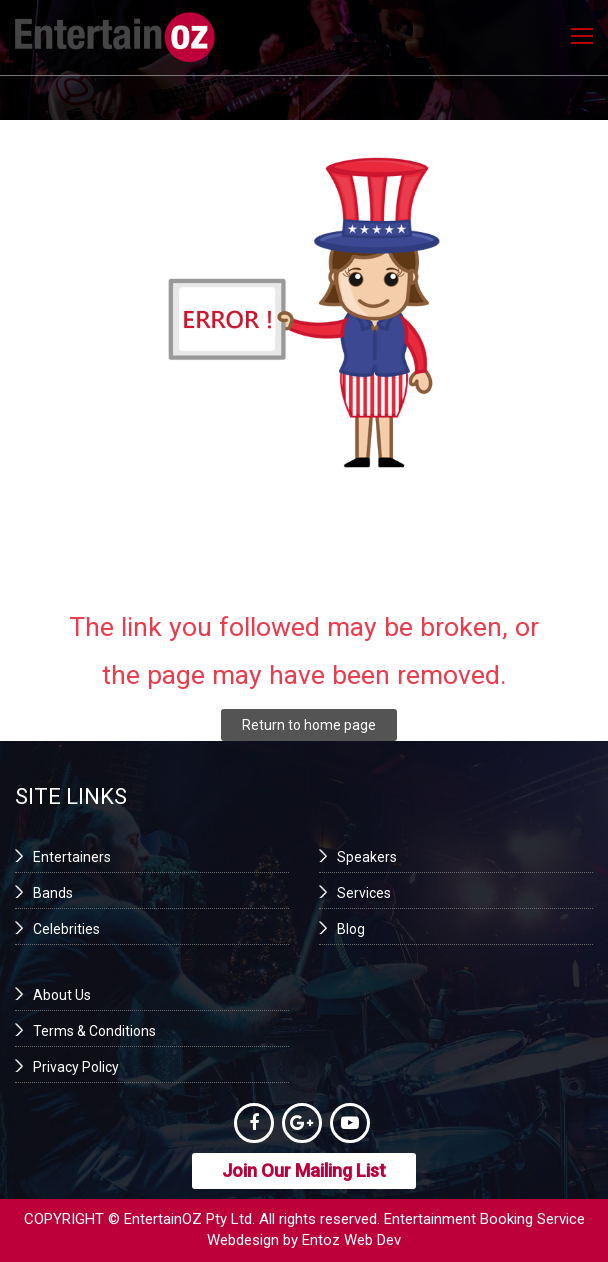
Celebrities (66, 929)
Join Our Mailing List (304, 1170)
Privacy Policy (76, 1067)
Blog (351, 929)
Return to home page (309, 725)
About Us (62, 995)
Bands (53, 893)
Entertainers (72, 857)
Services (364, 893)
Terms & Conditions (94, 1031)
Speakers (367, 857)
